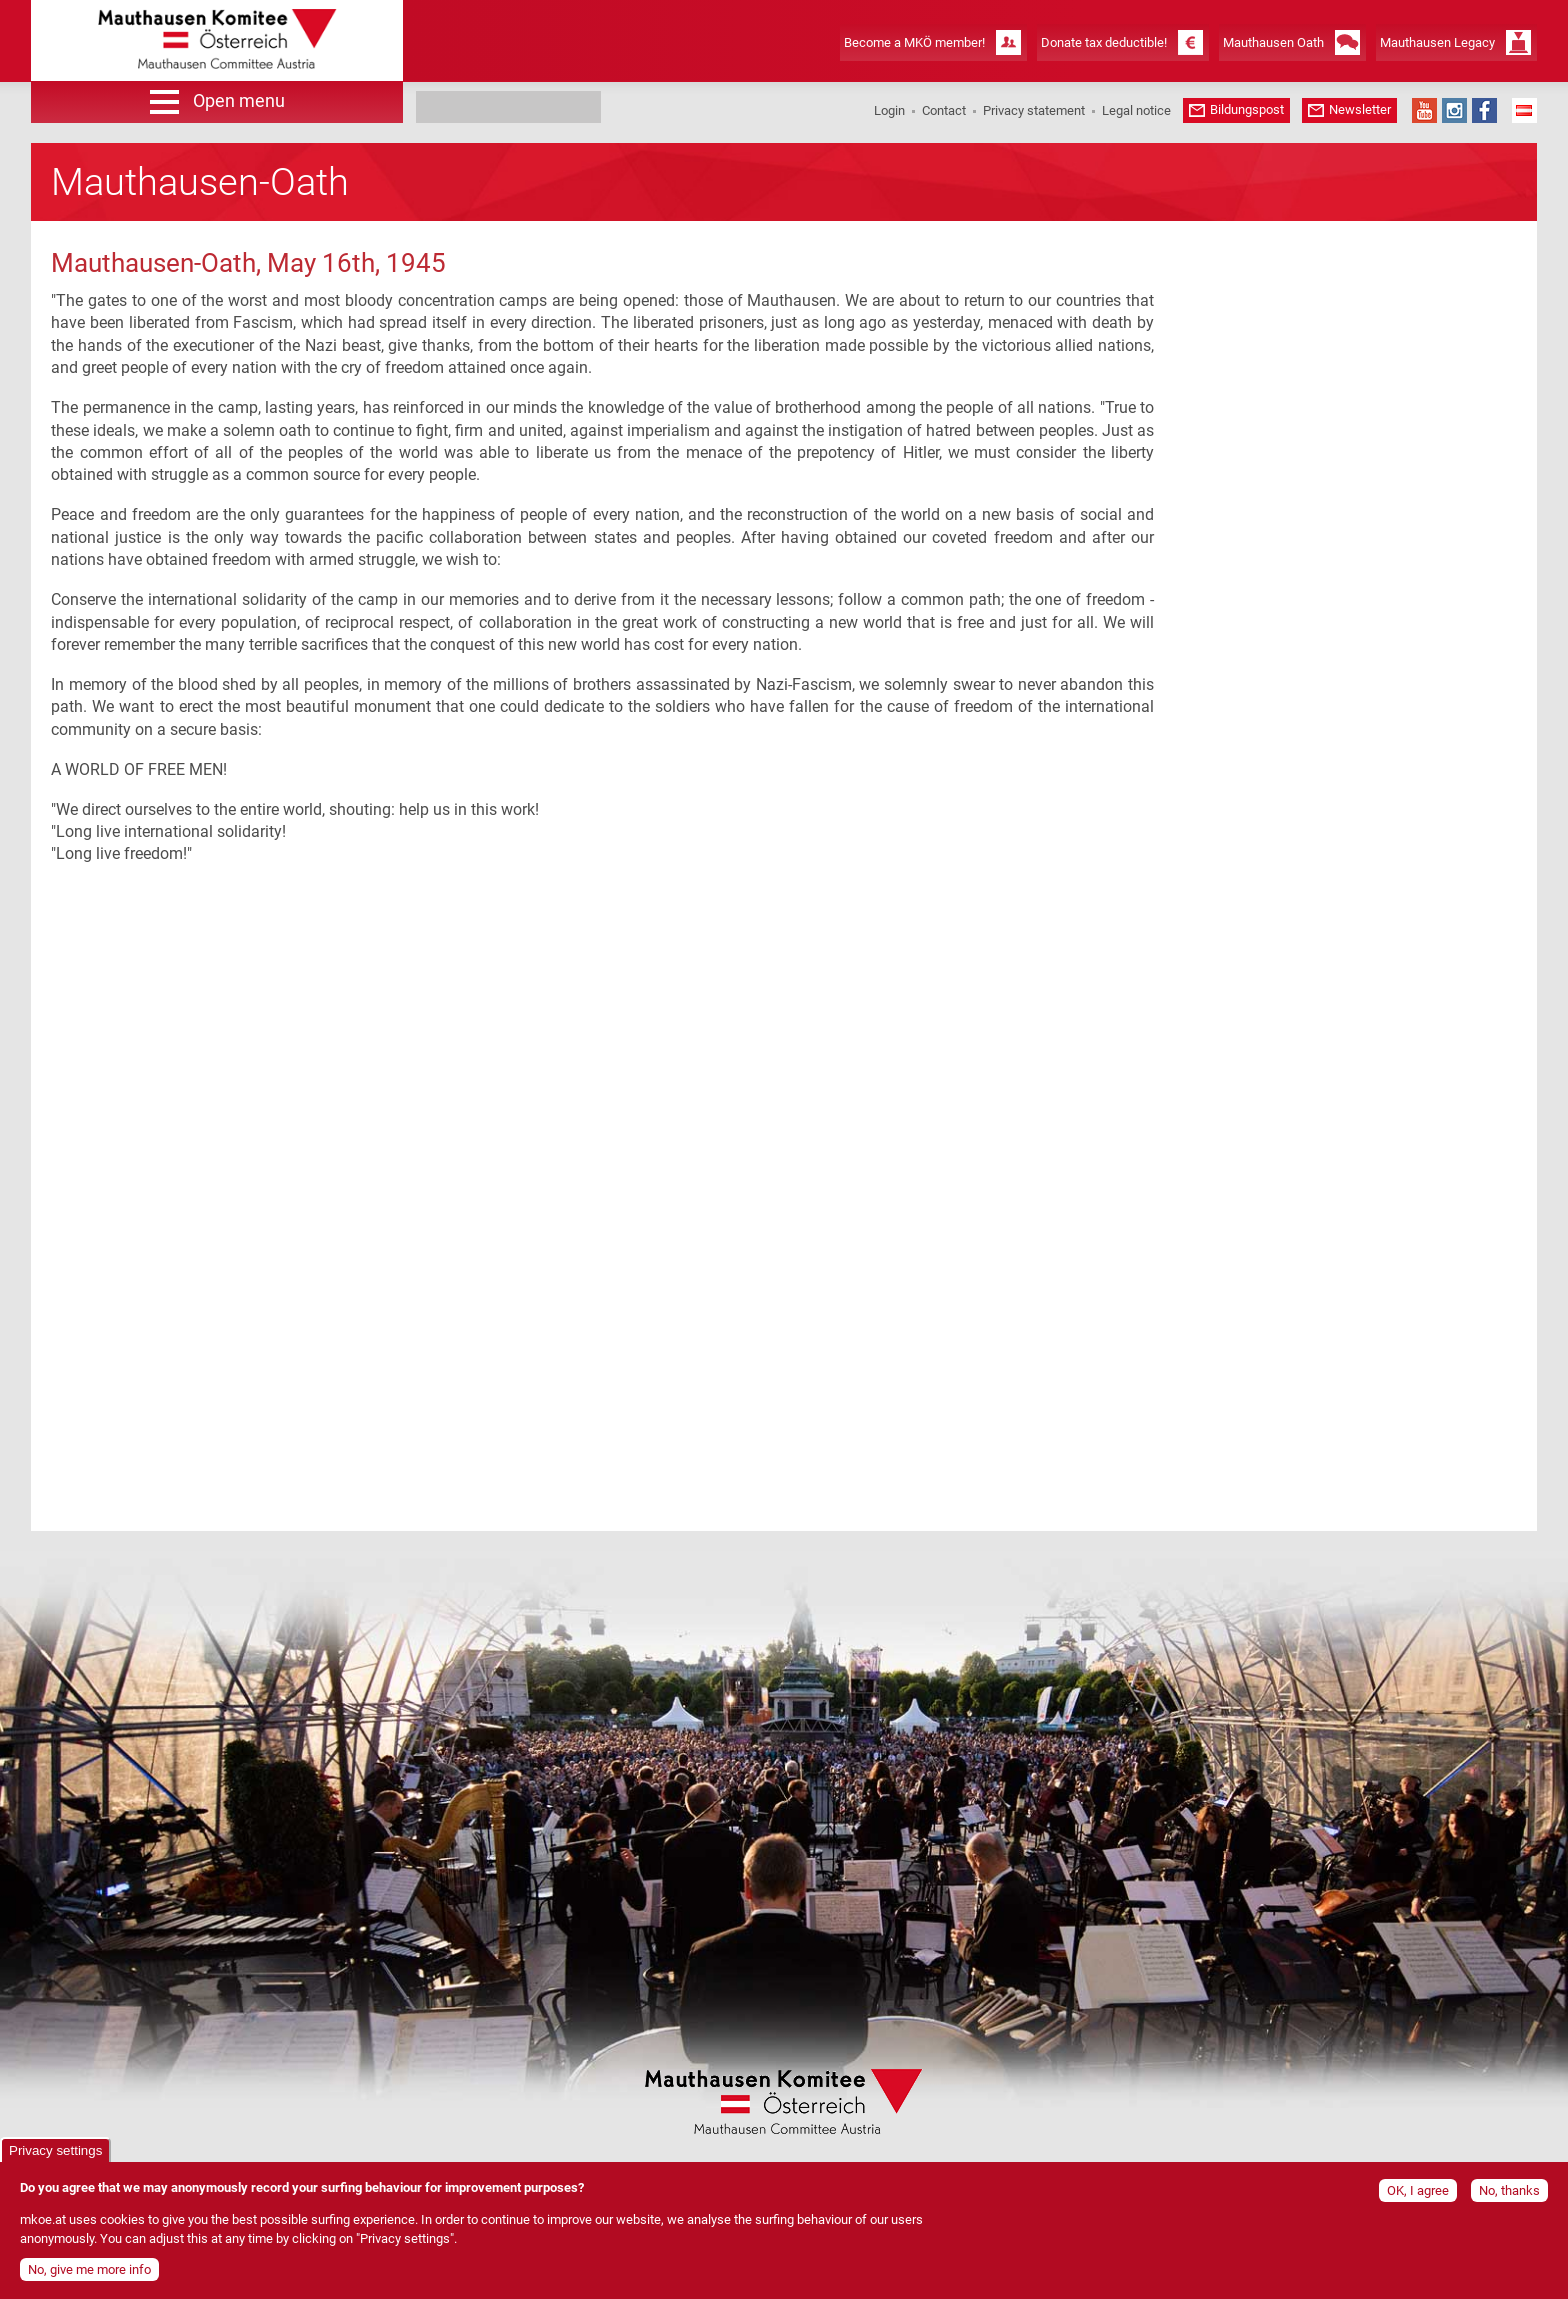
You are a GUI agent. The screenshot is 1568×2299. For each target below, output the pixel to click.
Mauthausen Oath (1273, 42)
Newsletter (1360, 109)
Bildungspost (1247, 109)
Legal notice (1136, 110)
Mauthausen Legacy (1437, 42)
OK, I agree (1418, 2190)
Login (889, 110)
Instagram (1454, 110)
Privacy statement (1034, 110)
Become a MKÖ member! (914, 42)
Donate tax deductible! (1104, 42)
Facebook (1484, 110)
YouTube (1424, 110)
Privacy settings (55, 2150)
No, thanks (1509, 2190)
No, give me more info (89, 2269)
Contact (944, 110)
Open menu (239, 100)
